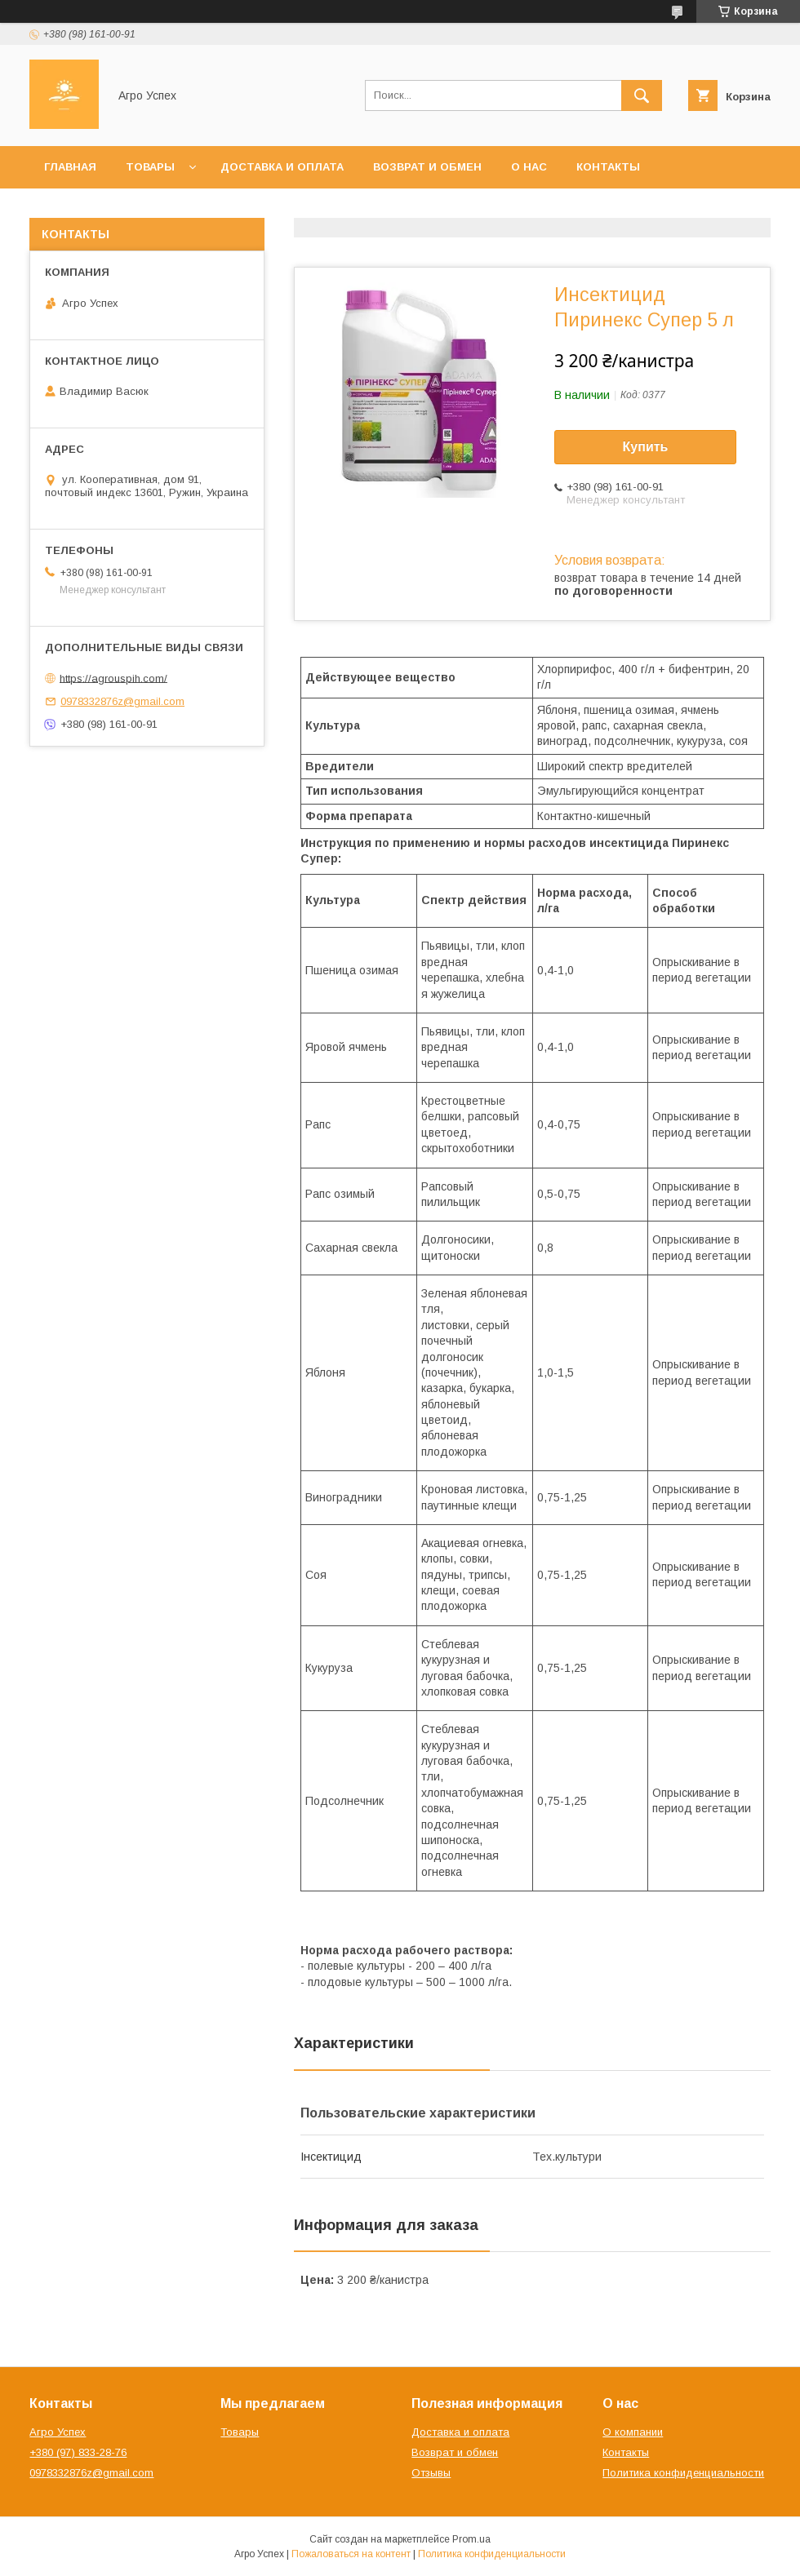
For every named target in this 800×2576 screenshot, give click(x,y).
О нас (529, 167)
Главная (70, 167)
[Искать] (641, 95)
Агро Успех (57, 2432)
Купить (646, 447)
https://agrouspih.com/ (113, 678)
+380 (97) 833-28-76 (78, 2452)
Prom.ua (471, 2539)
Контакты (608, 167)
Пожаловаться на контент (351, 2554)
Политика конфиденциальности (683, 2473)
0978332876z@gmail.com (122, 701)
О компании (632, 2432)
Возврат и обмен (427, 167)
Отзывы (431, 2473)
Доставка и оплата (282, 167)
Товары (150, 167)
